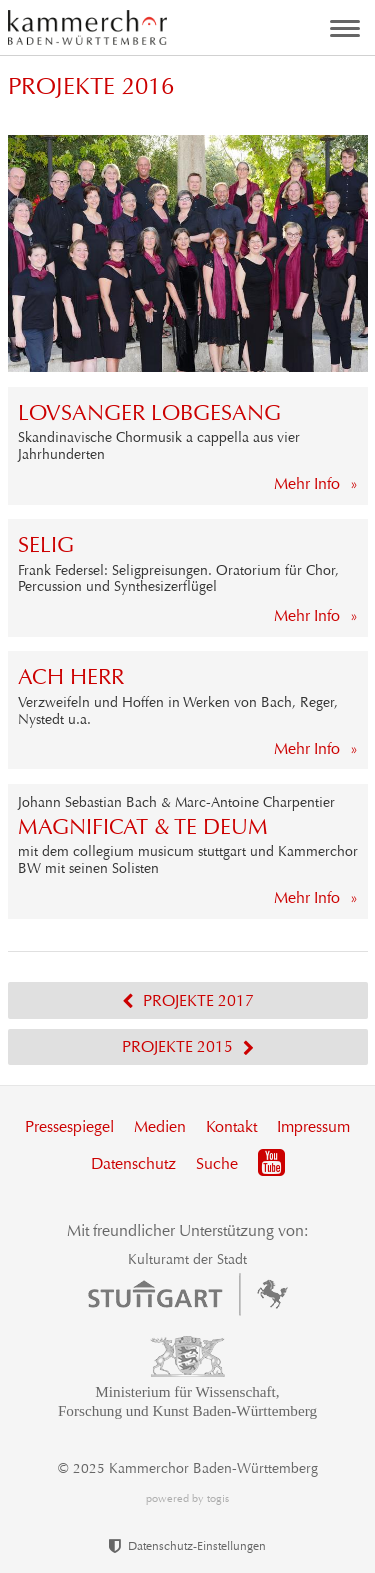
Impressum (313, 1126)
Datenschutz (133, 1163)
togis (218, 1498)
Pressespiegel (69, 1126)
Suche (217, 1163)
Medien (160, 1126)
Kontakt (231, 1126)
